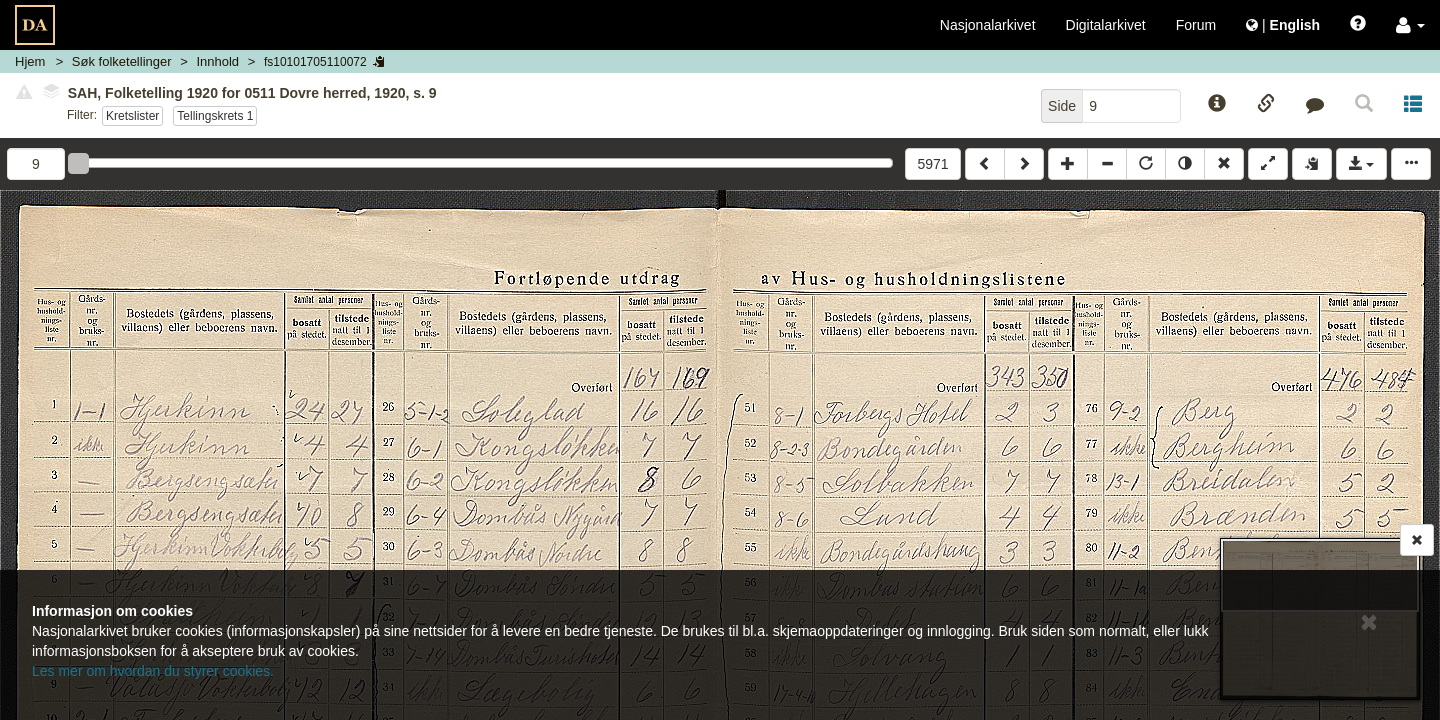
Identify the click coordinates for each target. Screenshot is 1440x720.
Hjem (30, 61)
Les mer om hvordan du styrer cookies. (153, 671)
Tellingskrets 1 (215, 116)
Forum (1196, 25)
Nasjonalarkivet (988, 25)
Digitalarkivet (1106, 25)
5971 (932, 164)
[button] (1410, 25)
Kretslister (132, 116)
